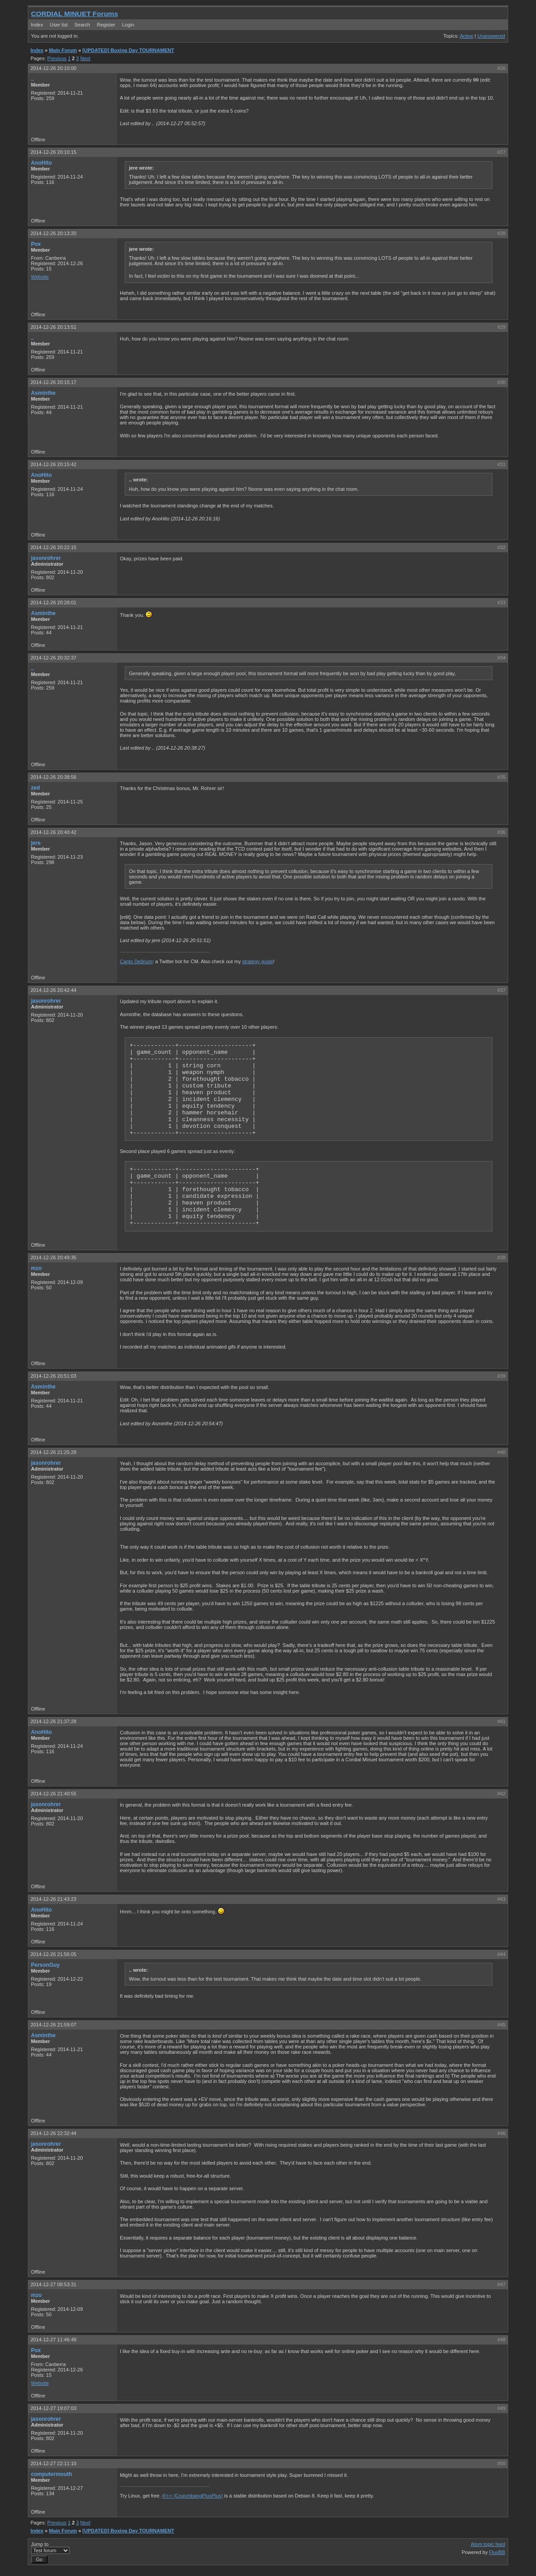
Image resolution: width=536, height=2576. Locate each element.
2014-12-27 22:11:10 (53, 2463)
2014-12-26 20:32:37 (53, 657)
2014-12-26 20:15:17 (53, 382)
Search (82, 24)
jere (35, 843)
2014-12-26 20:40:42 (53, 832)
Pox (36, 244)
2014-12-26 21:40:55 (53, 1793)
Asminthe (43, 393)
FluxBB (497, 2552)
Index (37, 24)
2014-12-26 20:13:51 (53, 327)
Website (40, 276)
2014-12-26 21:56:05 (53, 1954)
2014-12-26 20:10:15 (53, 152)
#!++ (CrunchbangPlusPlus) (192, 2495)
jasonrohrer (46, 558)
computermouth (51, 2474)
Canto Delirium (136, 961)
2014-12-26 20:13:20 (53, 233)
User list (59, 24)
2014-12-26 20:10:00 (53, 68)
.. (32, 79)
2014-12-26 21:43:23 (53, 1899)
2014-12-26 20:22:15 (53, 547)
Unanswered (491, 36)
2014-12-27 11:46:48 (53, 2339)
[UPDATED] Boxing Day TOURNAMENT (128, 50)
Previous (56, 58)
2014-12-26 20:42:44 (53, 990)
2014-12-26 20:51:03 (53, 1376)
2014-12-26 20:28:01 (53, 602)
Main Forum (63, 50)
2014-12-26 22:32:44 (53, 2133)
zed (35, 788)
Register (106, 24)
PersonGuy (45, 1965)
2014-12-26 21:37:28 (53, 1721)
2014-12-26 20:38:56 (53, 777)
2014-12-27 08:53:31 (53, 2284)
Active (466, 36)
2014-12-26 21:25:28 (53, 1452)
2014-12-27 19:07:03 (53, 2408)
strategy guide (257, 961)
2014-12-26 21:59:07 (53, 2024)
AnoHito (41, 163)
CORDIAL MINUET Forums (74, 13)
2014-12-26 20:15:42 (53, 464)
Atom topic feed (488, 2544)
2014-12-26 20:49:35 (53, 1257)
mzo (36, 1268)
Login (128, 24)
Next (85, 58)
